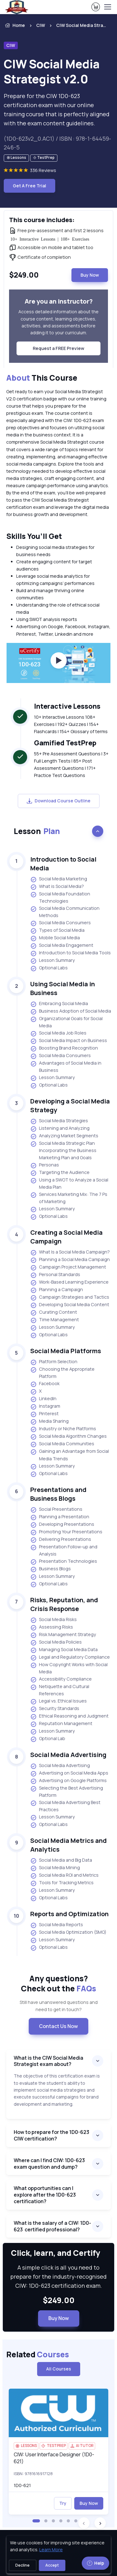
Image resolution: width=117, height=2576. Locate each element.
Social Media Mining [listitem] (55, 1867)
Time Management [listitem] (54, 1320)
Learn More (51, 2550)
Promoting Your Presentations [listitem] (66, 1532)
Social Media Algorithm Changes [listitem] (68, 1436)
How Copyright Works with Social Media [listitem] (69, 1668)
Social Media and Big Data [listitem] (61, 1860)
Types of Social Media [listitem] (57, 930)
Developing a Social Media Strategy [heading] (70, 1105)
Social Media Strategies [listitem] (59, 1121)
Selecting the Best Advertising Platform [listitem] (66, 1791)
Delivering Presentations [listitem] (60, 1539)
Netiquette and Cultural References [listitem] (59, 1690)
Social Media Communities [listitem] (62, 1444)
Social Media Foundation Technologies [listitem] (60, 897)
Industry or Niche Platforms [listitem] (63, 1429)
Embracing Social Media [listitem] (59, 1003)
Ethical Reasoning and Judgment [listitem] (69, 1716)
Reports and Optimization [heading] (69, 1914)
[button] (36, 2520)
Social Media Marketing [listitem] (58, 879)
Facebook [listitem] (45, 1383)
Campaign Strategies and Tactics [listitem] (69, 1297)
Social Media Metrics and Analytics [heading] (68, 1845)
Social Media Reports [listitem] (56, 1925)
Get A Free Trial (29, 186)
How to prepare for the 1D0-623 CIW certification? (51, 2135)
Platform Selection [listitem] (53, 1361)
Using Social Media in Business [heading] (62, 988)
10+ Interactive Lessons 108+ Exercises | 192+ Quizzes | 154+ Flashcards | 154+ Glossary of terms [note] (71, 724)
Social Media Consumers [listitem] (60, 923)
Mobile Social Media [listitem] (55, 938)
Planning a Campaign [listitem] (56, 1289)
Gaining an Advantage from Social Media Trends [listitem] (69, 1454)
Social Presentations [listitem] (56, 1509)
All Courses (58, 2369)
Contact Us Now (58, 2026)
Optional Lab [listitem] (47, 1738)
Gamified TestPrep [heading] (65, 742)
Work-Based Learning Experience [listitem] (69, 1282)
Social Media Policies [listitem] (56, 1642)
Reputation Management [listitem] (61, 1723)
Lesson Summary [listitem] (52, 960)
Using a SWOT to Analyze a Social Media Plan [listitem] (69, 1183)
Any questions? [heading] (58, 1984)
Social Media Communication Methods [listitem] (65, 911)
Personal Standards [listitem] (55, 1274)
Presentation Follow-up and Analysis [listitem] (63, 1550)
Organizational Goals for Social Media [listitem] (66, 1022)
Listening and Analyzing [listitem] (60, 1128)
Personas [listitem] (44, 1165)
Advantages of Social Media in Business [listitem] (65, 1066)
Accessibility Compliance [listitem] (61, 1679)
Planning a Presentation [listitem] (59, 1517)
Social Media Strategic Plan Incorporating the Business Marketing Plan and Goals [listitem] (63, 1150)
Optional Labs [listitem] (49, 968)
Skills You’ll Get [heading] (34, 536)
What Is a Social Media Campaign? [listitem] (70, 1252)
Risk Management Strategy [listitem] (63, 1634)
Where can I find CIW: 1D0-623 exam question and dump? (49, 2163)
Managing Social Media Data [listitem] (64, 1649)
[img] (58, 2413)
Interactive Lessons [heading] (67, 706)
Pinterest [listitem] (44, 1414)
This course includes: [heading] (42, 220)
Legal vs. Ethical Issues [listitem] (58, 1701)
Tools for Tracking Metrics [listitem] (62, 1883)
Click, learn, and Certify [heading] (58, 2253)
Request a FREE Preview (58, 348)
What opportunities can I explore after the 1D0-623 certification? (45, 2195)
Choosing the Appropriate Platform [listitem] (62, 1372)
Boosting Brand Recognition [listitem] (64, 1048)
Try (62, 2503)
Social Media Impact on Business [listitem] (68, 1040)
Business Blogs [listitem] (50, 1569)
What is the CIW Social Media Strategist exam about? (48, 2061)
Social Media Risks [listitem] (53, 1619)
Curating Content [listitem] (53, 1312)
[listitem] (75, 25)
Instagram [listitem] (45, 1406)
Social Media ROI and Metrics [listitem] (64, 1875)
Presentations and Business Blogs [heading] (58, 1494)
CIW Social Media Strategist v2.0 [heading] (52, 72)
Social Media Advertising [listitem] (60, 1765)
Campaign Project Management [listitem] (68, 1267)
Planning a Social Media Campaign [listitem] (70, 1259)
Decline (22, 2565)
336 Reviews (43, 170)
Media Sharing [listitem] (49, 1421)
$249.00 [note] (59, 2300)
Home (14, 25)
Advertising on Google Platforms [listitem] (68, 1780)
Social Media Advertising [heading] (68, 1754)
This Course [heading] (41, 378)
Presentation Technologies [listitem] (63, 1561)
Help (95, 2563)
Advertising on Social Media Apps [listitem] (69, 1773)
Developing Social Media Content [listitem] (69, 1304)
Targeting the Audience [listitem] (60, 1172)
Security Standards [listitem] (54, 1708)
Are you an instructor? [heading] (59, 301)
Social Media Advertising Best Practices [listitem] (65, 1805)
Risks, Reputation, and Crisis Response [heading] (64, 1604)
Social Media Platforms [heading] (65, 1351)
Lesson (37, 831)
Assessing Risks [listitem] (51, 1627)
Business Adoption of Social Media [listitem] (70, 1011)
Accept (52, 2565)
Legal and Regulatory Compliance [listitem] (70, 1657)
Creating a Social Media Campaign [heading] (66, 1236)
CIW (40, 25)
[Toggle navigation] (107, 7)
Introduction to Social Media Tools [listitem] (70, 953)
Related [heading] (37, 2354)
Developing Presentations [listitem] (62, 1524)
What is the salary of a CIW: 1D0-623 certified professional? (52, 2226)
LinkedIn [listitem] (43, 1398)
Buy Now (89, 275)
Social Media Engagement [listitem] (61, 945)
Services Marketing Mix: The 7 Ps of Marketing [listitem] (68, 1197)
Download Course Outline (58, 801)
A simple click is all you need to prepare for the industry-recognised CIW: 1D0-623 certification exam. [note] (58, 2276)
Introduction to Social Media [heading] (63, 863)
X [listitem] (36, 1391)
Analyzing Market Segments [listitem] (64, 1136)
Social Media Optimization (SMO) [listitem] (68, 1932)
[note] (16, 158)
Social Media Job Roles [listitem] (58, 1033)
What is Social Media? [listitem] (57, 886)
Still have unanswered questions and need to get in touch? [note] (59, 2005)
